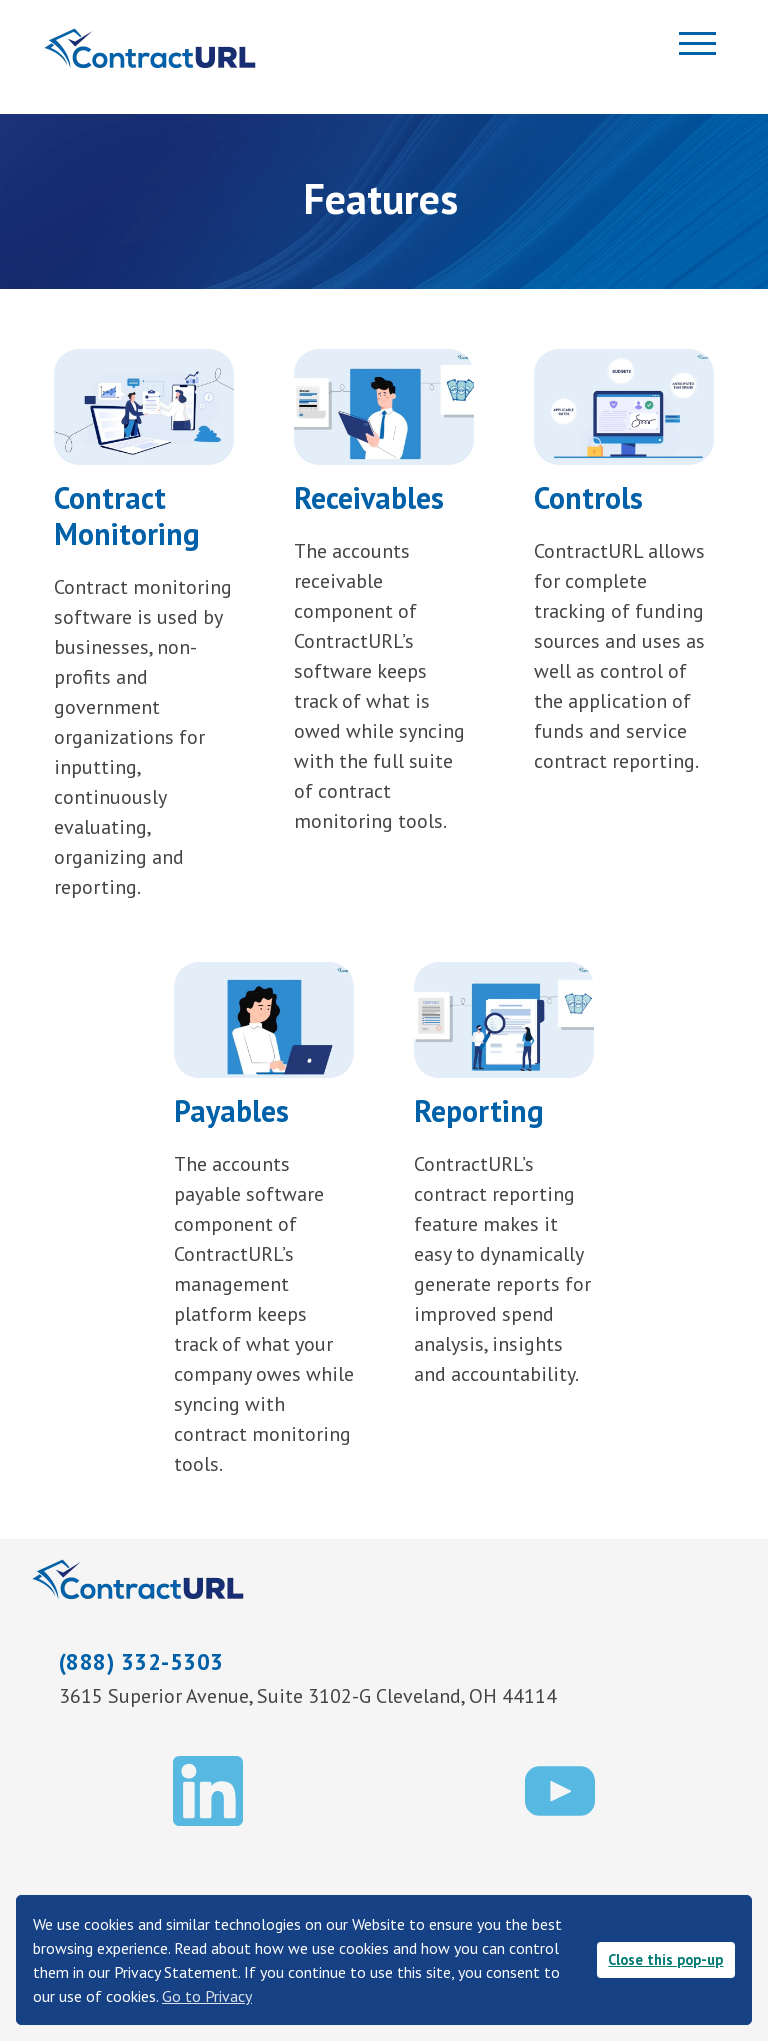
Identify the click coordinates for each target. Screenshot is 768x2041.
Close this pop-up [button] (665, 1959)
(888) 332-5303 (141, 1661)
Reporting (479, 1110)
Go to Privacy (207, 1996)
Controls (588, 497)
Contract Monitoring (127, 515)
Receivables (369, 497)
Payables (231, 1110)
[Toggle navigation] (686, 47)
